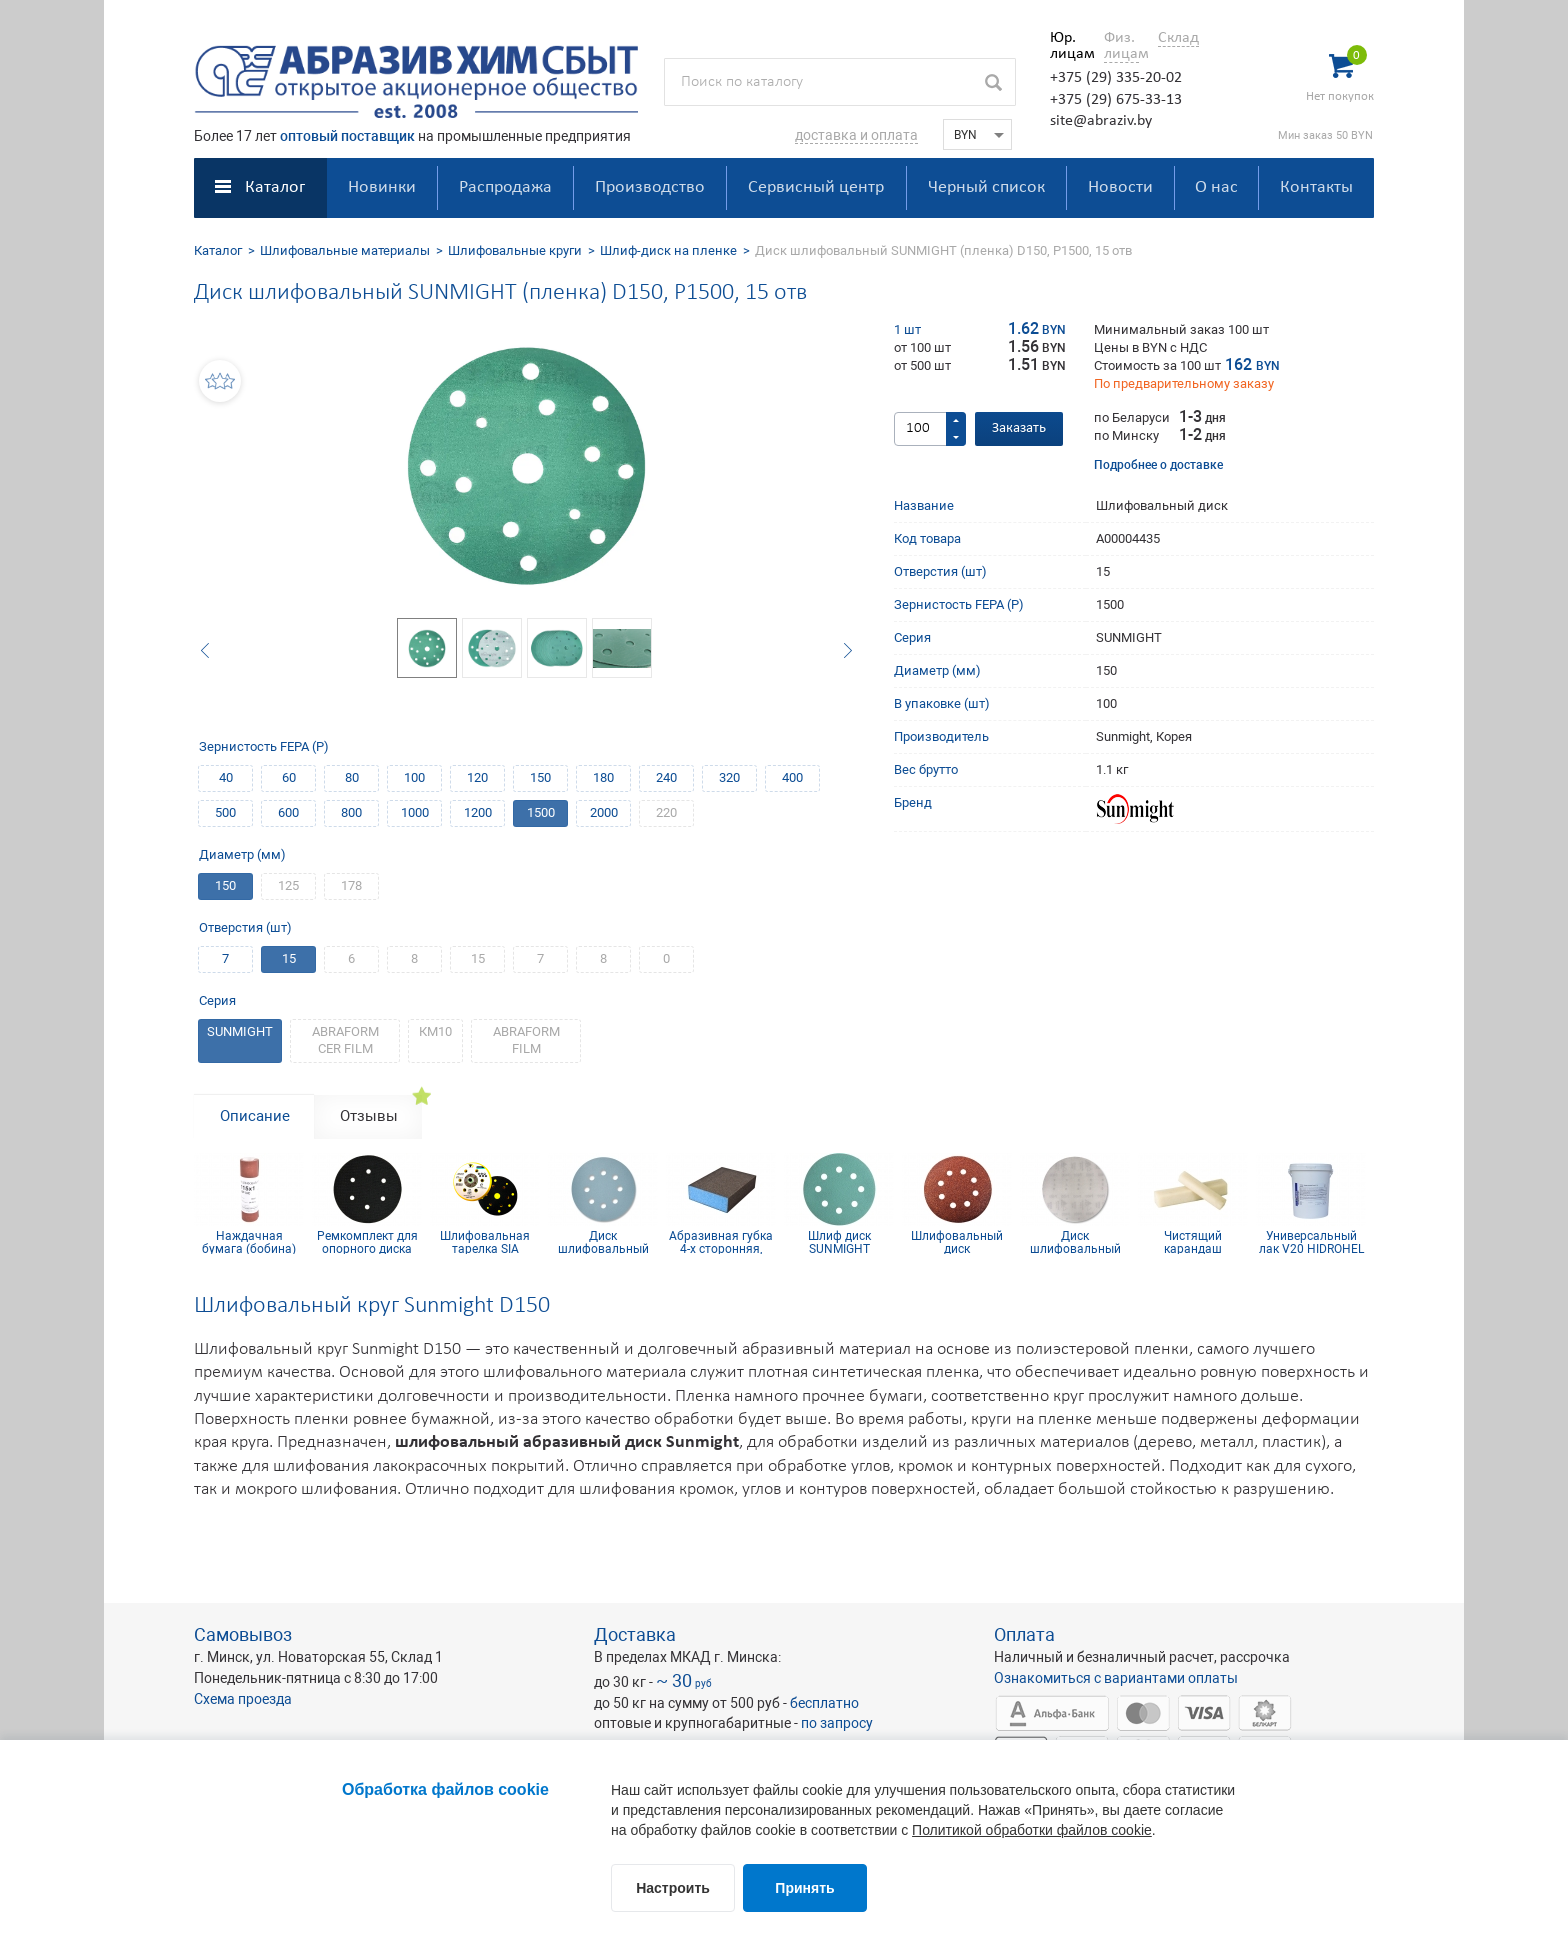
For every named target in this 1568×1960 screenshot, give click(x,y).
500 (225, 812)
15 (289, 958)
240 (666, 777)
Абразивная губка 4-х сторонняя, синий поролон (721, 1242)
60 (289, 777)
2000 (604, 812)
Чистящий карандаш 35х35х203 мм (1193, 1242)
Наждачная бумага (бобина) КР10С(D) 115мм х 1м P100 (249, 1242)
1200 (478, 812)
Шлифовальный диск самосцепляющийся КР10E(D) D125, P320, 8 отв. (957, 1242)
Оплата (1024, 1634)
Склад (1178, 38)
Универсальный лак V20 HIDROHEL (1311, 1242)
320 (729, 777)
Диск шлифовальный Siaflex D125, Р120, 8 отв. (603, 1242)
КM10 (435, 1031)
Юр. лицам (1067, 46)
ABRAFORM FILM (526, 1040)
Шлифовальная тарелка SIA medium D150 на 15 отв (485, 1242)
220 (666, 812)
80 (352, 777)
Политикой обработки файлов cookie (1032, 1830)
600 (288, 812)
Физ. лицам (1121, 46)
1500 (541, 812)
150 (540, 777)
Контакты (1316, 187)
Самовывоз (243, 1634)
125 (288, 885)
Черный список (986, 187)
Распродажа (505, 187)
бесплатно (824, 1703)
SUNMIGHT (240, 1031)
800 (351, 812)
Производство (650, 187)
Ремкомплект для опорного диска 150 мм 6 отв (367, 1242)
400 (792, 777)
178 (351, 885)
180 (603, 777)
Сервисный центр (816, 187)
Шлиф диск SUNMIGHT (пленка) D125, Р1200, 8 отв (839, 1242)
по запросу (837, 1723)
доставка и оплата (856, 135)
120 (477, 777)
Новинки (382, 187)
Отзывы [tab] (369, 1116)
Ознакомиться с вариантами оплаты (1116, 1678)
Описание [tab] (255, 1116)
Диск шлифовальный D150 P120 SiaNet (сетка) (1075, 1242)
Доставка (635, 1634)
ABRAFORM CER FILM (345, 1040)
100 (414, 777)
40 (226, 777)
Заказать (1019, 428)
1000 (415, 812)
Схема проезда (243, 1699)
